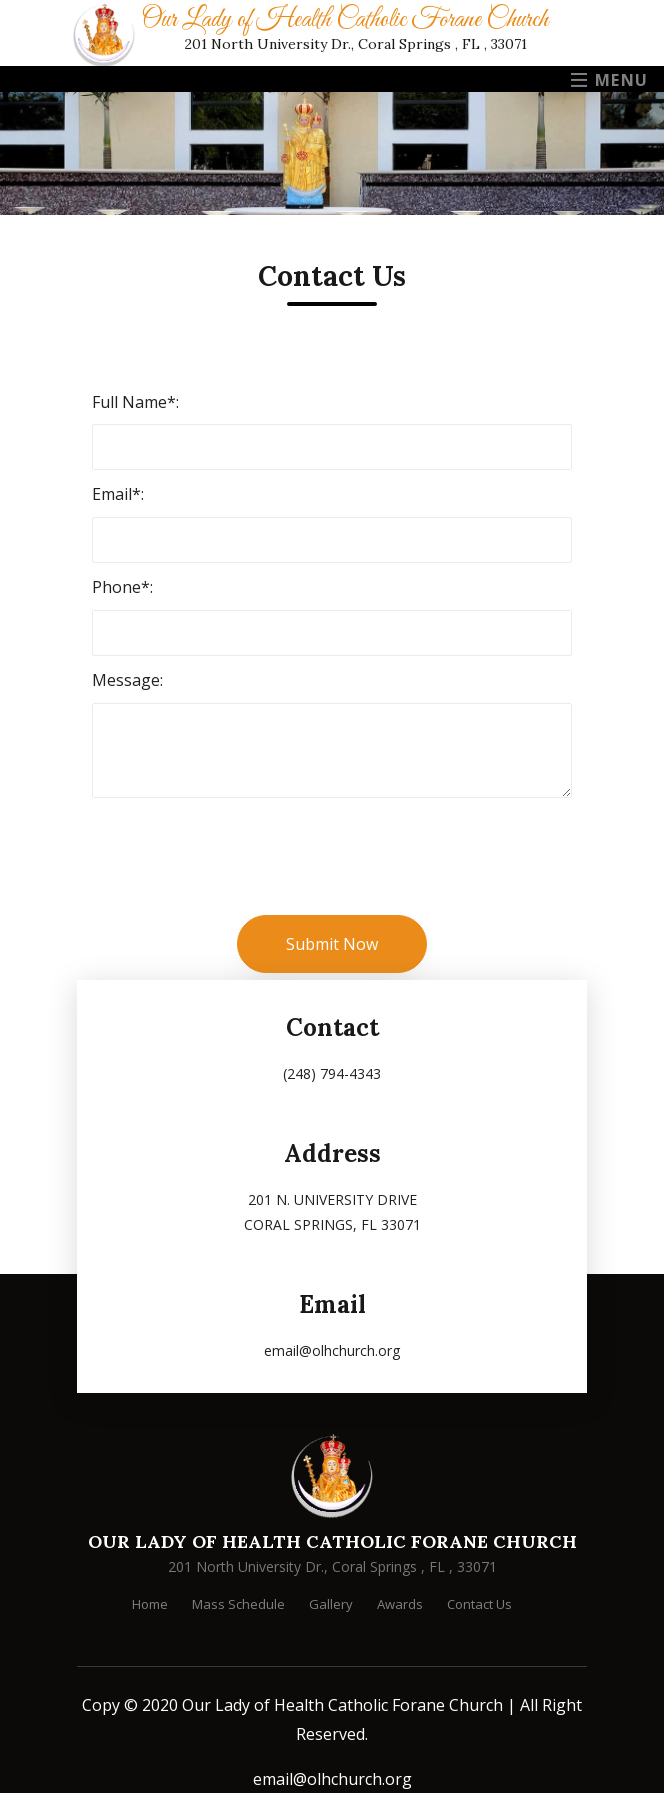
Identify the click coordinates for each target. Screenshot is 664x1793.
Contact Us (479, 1604)
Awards (400, 1604)
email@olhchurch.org (332, 1779)
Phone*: (122, 587)
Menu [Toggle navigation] (610, 80)
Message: (127, 680)
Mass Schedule (238, 1604)
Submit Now (332, 944)
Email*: (118, 494)
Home (150, 1604)
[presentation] (244, 876)
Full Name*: (135, 402)
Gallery (331, 1604)
